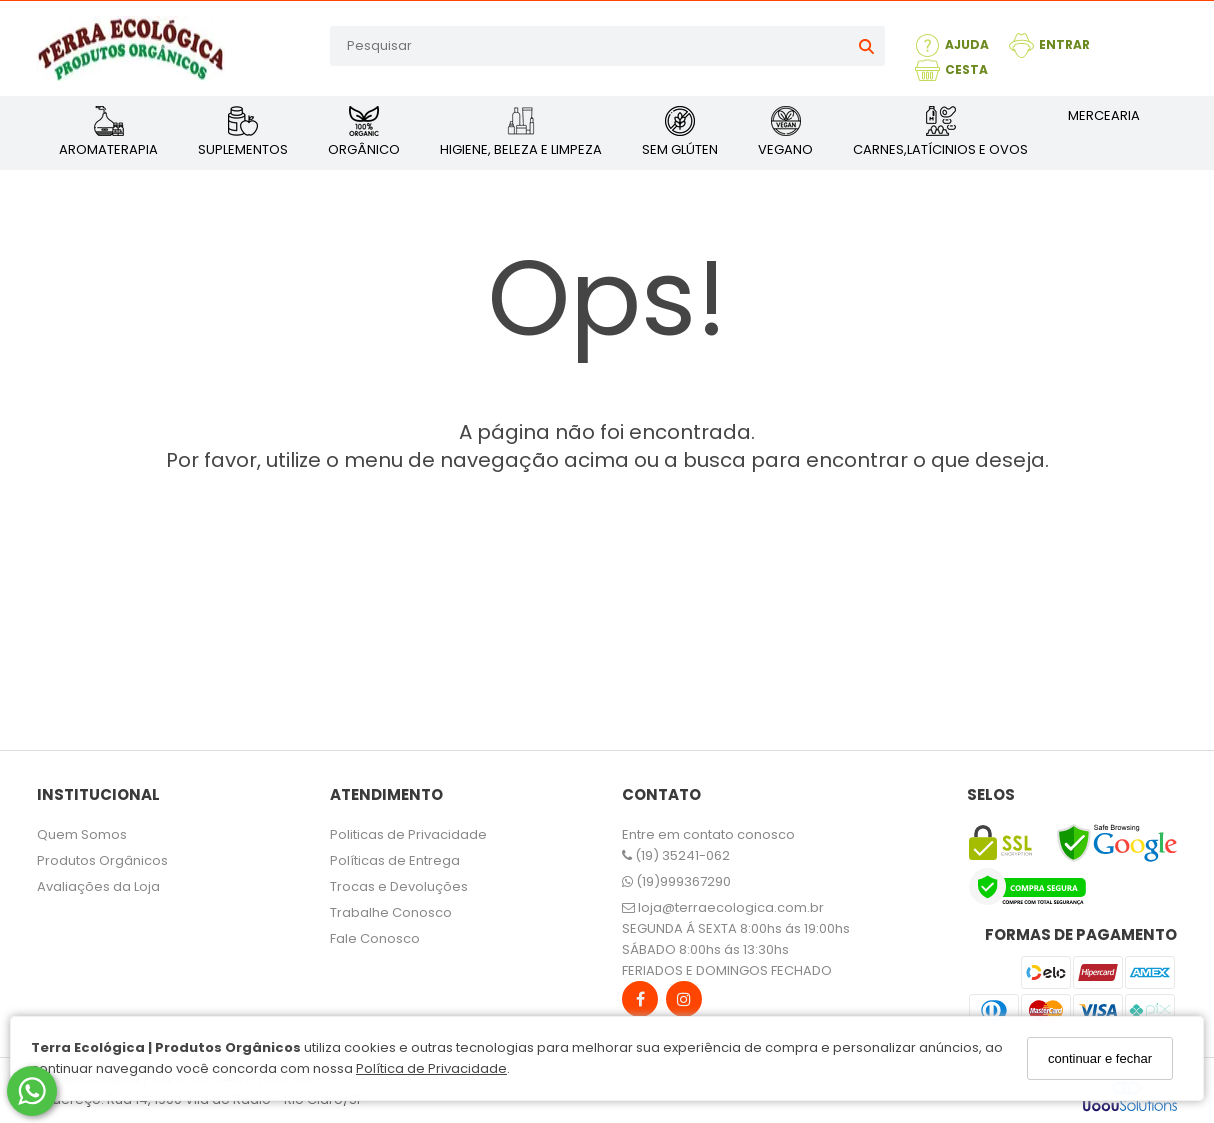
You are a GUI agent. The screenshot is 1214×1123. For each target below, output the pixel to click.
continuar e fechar (1100, 1058)
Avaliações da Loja (98, 886)
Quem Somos (82, 834)
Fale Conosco (375, 938)
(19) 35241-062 (676, 855)
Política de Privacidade (431, 1068)
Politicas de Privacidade (408, 834)
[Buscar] (866, 46)
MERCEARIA (1104, 115)
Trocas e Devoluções (399, 886)
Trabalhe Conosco (391, 912)
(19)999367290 (676, 881)
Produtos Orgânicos (102, 860)
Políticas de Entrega (395, 860)
